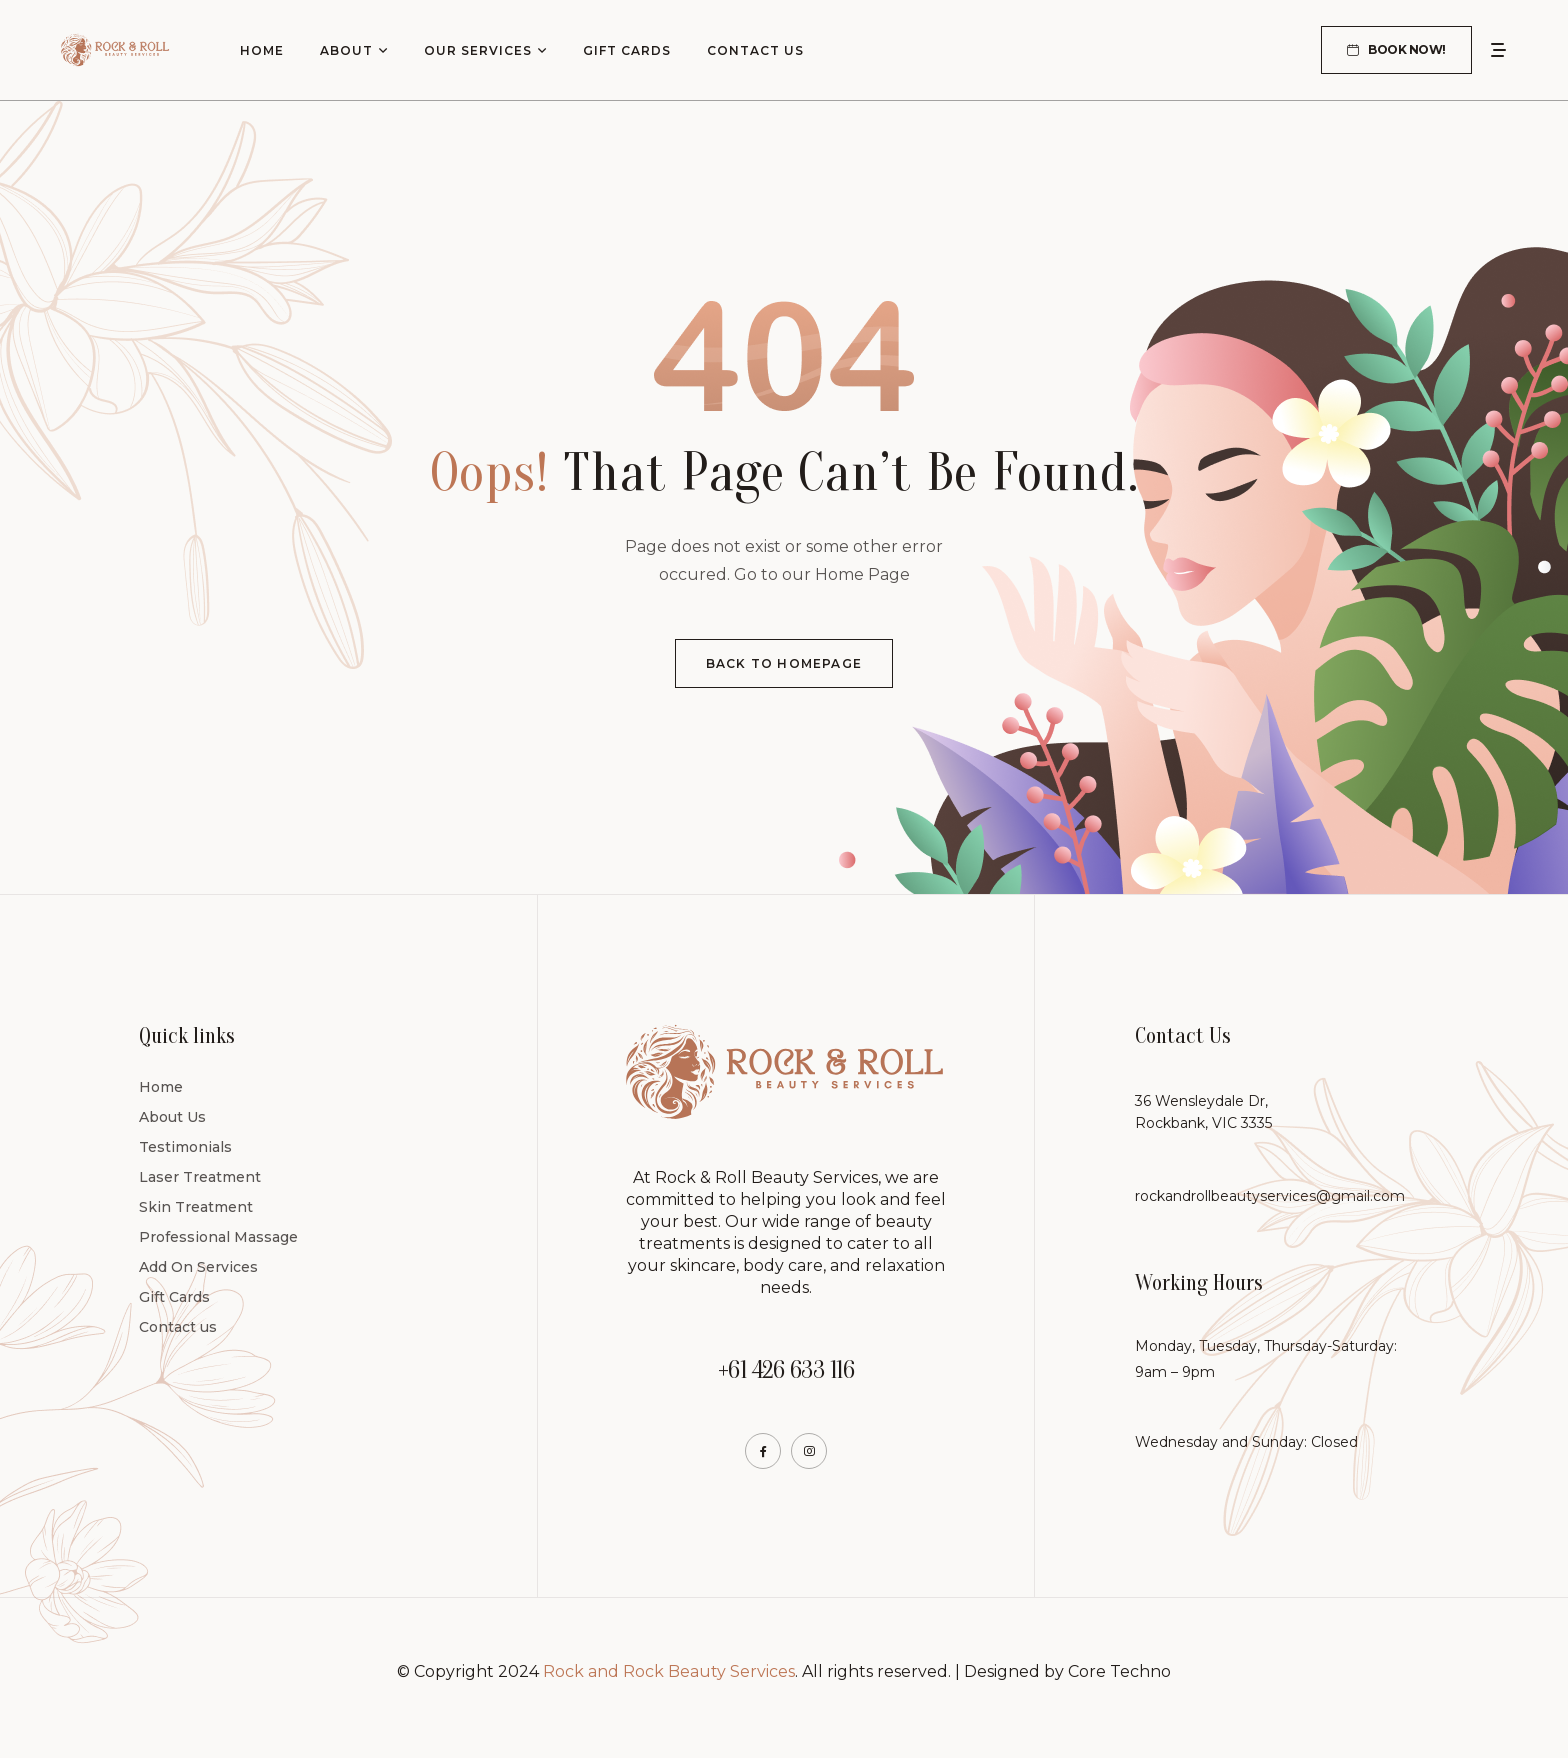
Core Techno (1119, 1671)
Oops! (490, 473)
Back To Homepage (784, 663)
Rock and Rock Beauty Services (669, 1671)
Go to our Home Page (822, 574)
